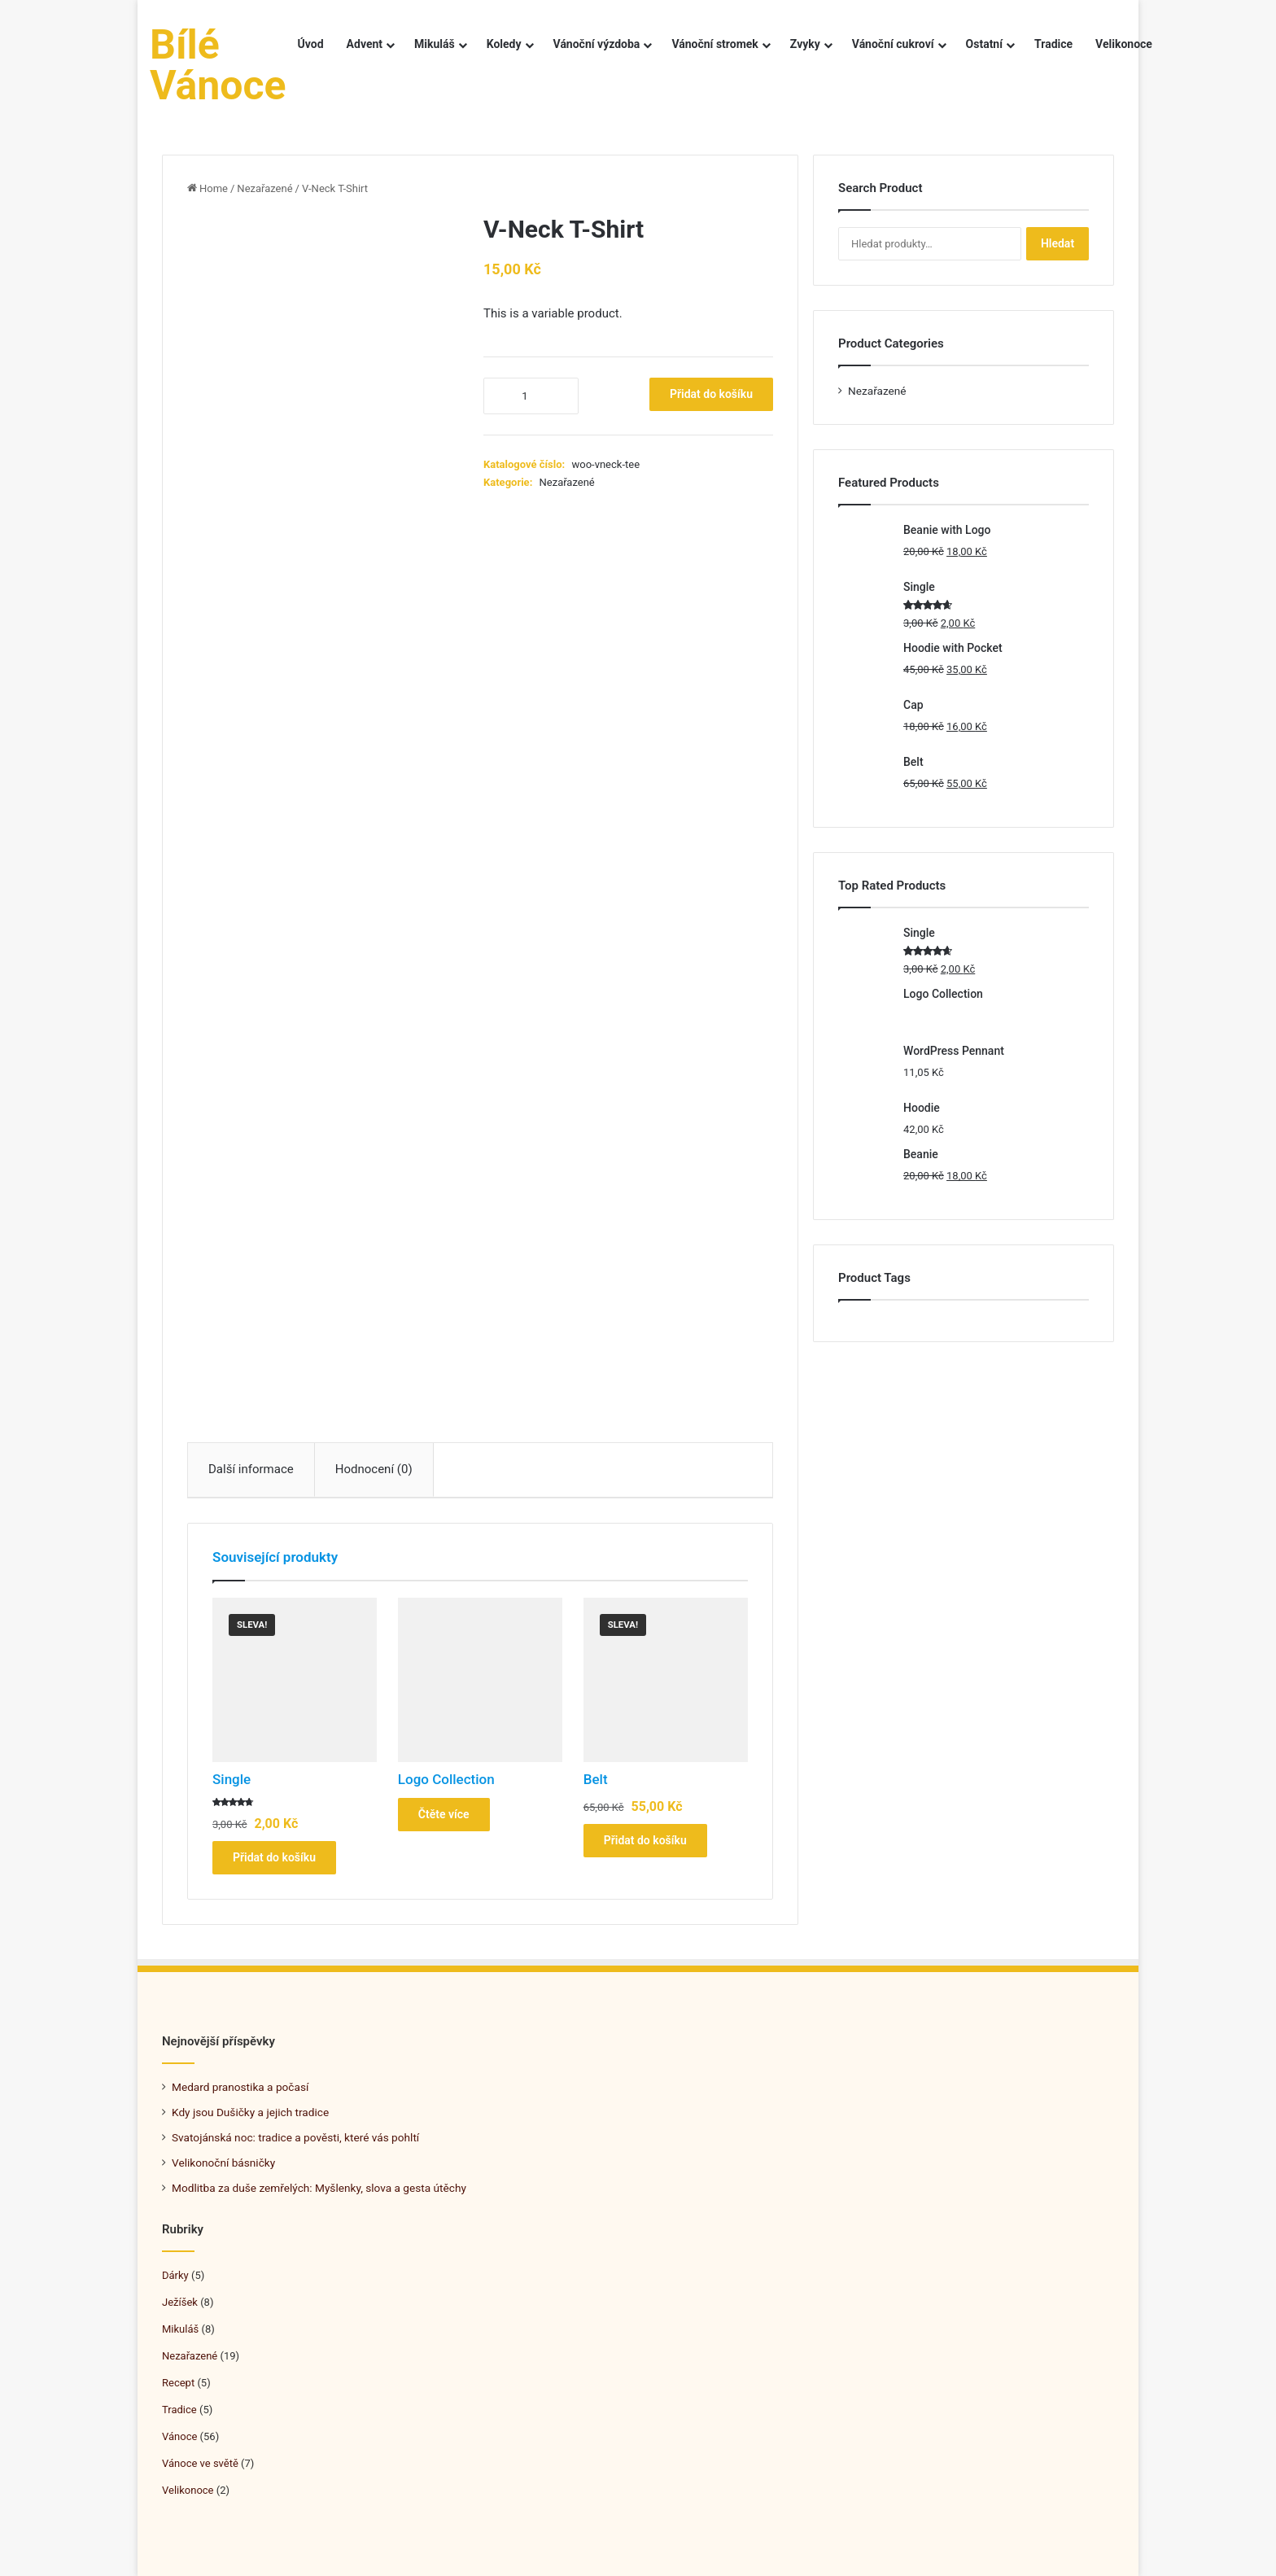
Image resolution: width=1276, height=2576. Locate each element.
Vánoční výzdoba (596, 43)
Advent (364, 43)
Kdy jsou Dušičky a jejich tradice (250, 2112)
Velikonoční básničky (223, 2162)
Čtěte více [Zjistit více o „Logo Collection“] (444, 1814)
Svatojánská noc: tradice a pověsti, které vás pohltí (295, 2137)
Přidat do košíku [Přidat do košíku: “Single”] (274, 1857)
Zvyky (805, 43)
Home (213, 188)
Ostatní (984, 43)
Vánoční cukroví (893, 43)
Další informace (251, 1469)
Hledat (1057, 243)
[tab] (251, 1470)
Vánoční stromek (714, 43)
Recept (178, 2383)
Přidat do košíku (711, 393)
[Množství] (531, 396)
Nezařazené (264, 188)
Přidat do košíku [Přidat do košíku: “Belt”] (645, 1840)
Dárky (175, 2275)
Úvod (311, 43)
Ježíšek (180, 2302)
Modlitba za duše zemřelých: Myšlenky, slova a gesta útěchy (319, 2187)
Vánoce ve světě (200, 2463)
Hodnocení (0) (374, 1469)
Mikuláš (434, 43)
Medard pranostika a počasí (240, 2086)
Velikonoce (1123, 43)
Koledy (504, 43)
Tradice (1053, 43)
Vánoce (179, 2436)
